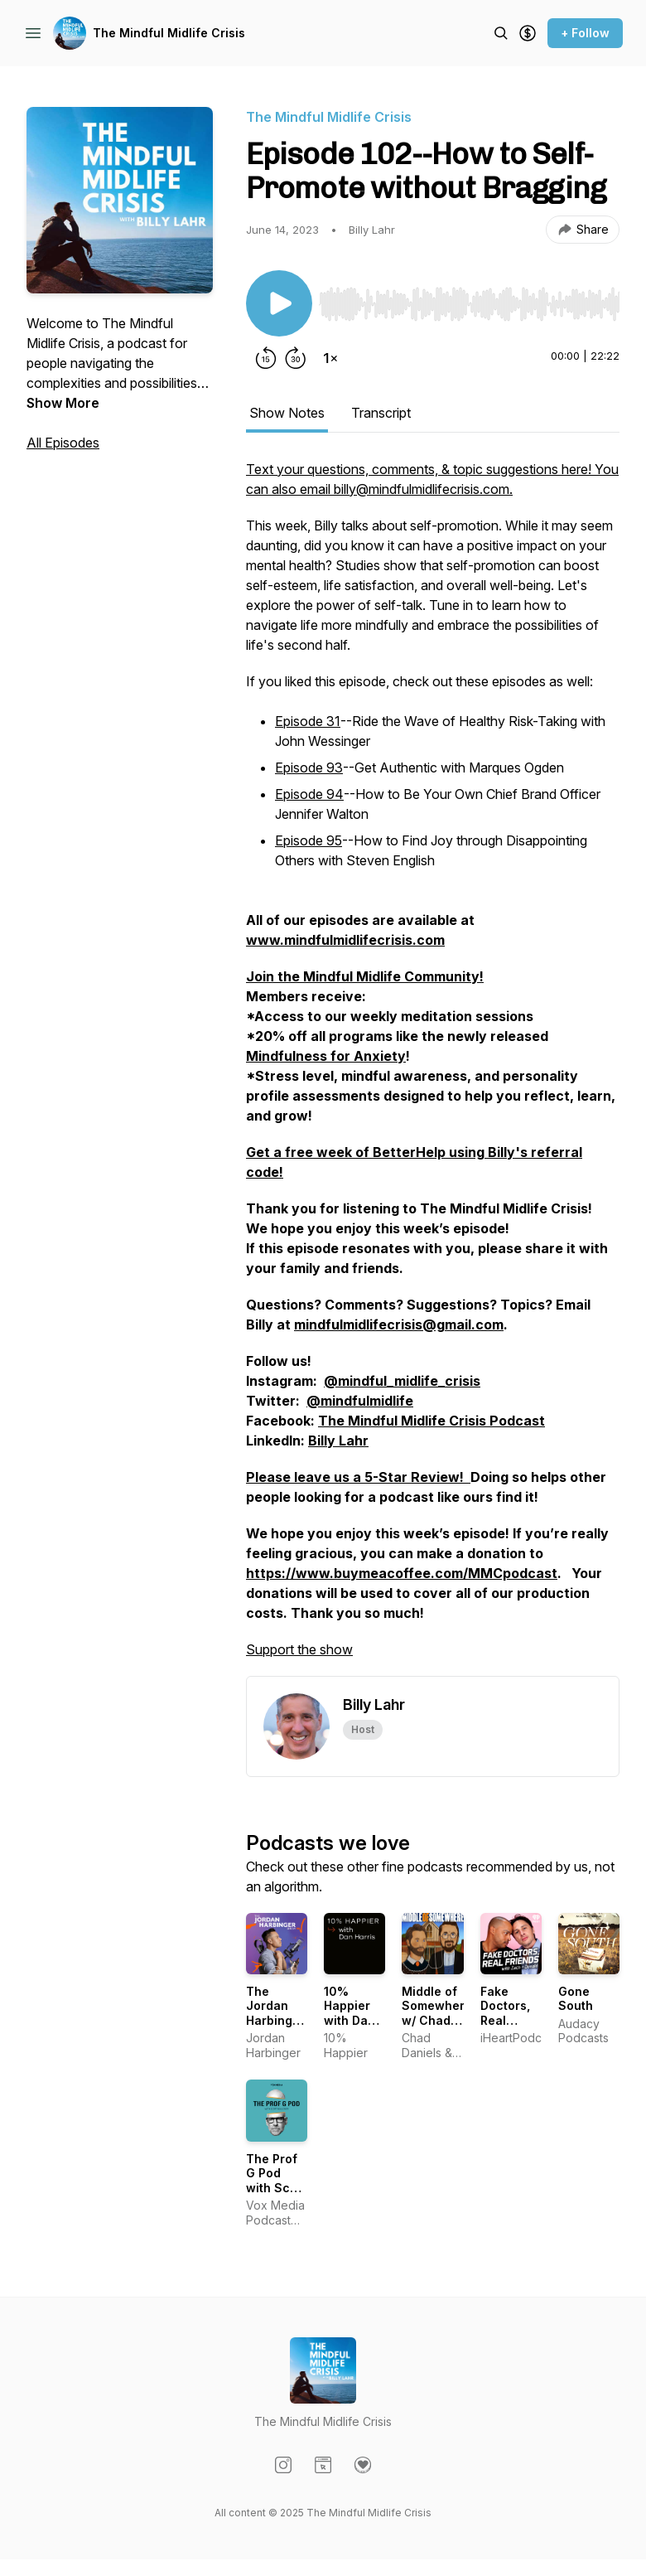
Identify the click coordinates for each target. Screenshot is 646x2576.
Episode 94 (309, 794)
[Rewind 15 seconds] (265, 358)
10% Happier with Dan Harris (349, 2013)
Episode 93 (309, 767)
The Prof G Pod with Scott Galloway (276, 2181)
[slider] (469, 304)
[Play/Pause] (279, 303)
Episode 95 (308, 840)
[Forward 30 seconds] (295, 358)
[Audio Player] (469, 299)
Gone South (575, 1998)
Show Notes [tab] (287, 412)
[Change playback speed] (330, 358)
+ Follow (585, 33)
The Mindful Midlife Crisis (169, 33)
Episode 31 (307, 721)
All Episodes (63, 442)
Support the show (299, 1649)
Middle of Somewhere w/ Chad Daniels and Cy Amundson (437, 2027)
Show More (63, 403)
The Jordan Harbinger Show (275, 2013)
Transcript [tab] (381, 412)
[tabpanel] (432, 1067)
